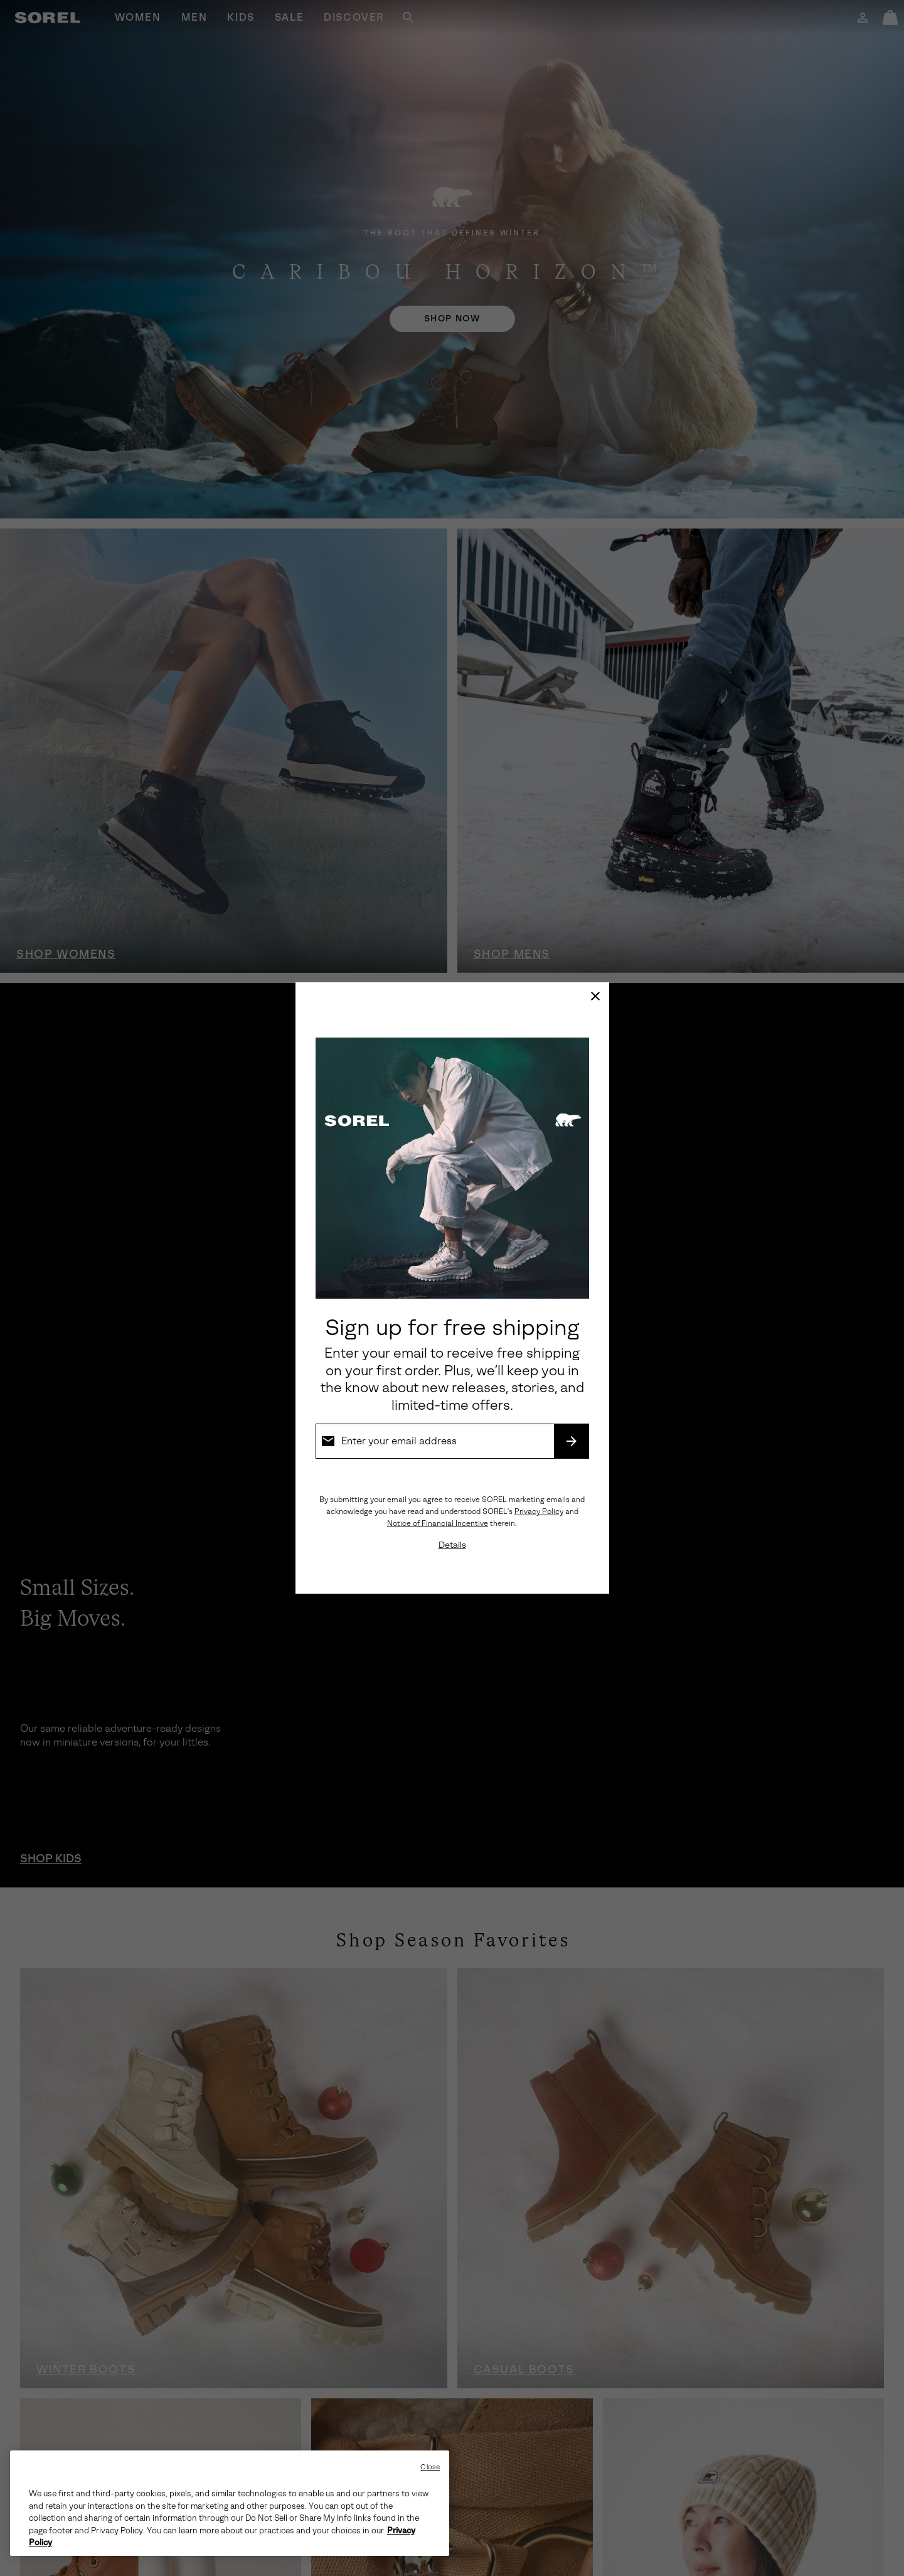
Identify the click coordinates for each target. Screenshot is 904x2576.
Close (430, 2467)
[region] (229, 2503)
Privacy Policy (538, 1511)
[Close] (595, 996)
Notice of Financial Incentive (437, 1523)
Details (452, 1545)
